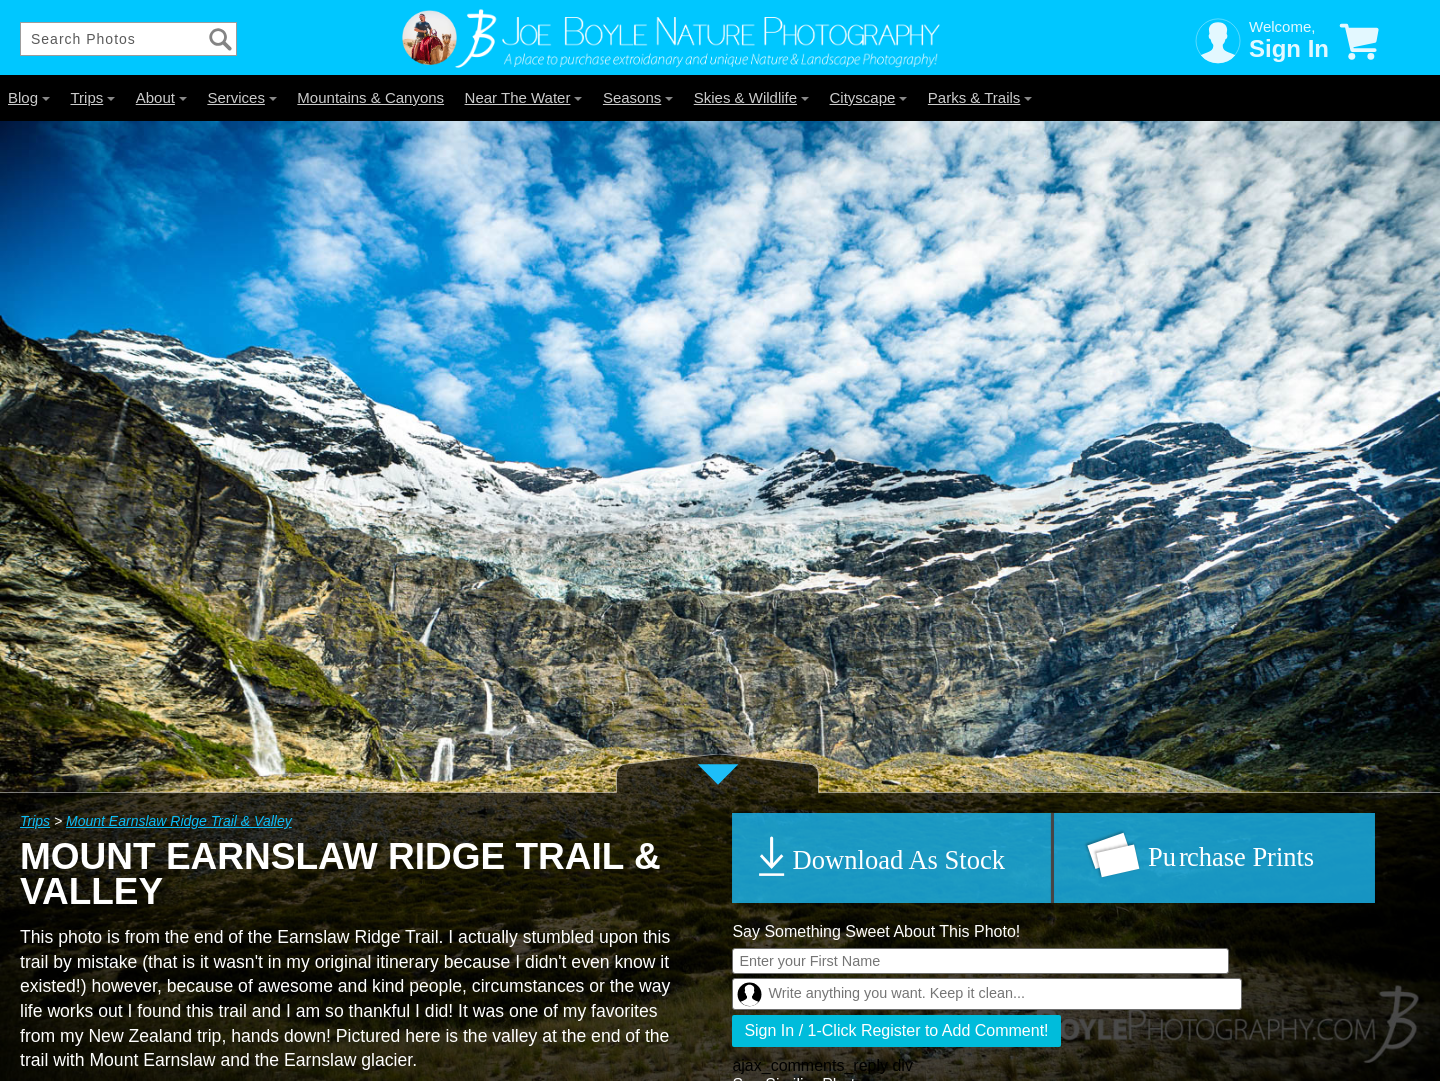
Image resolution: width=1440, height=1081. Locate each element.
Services (242, 97)
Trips (92, 97)
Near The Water (524, 97)
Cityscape (869, 97)
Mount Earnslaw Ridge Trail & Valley (179, 821)
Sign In (1289, 48)
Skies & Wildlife (751, 97)
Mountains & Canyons (370, 97)
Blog (29, 97)
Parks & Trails (980, 97)
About (161, 97)
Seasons (638, 97)
